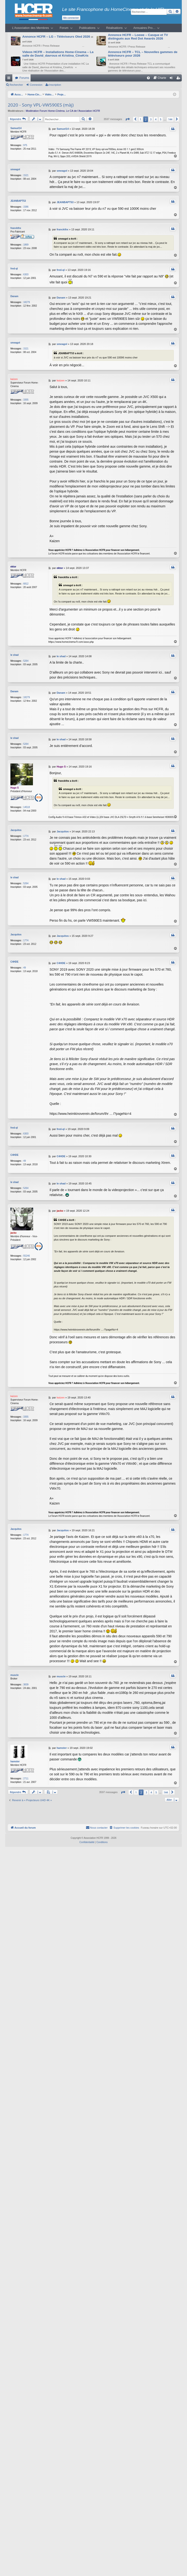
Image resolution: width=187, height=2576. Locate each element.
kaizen (14, 378)
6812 (25, 583)
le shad (14, 654)
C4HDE (14, 960)
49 (24, 966)
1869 (25, 244)
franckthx (15, 227)
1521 (25, 175)
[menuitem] (148, 77)
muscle (14, 1672)
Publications (87, 28)
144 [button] (170, 119)
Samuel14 (16, 128)
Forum (64, 28)
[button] (127, 119)
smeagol (15, 169)
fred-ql (14, 268)
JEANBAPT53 (18, 201)
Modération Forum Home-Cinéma (45, 110)
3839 (25, 1681)
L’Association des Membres (30, 28)
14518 (26, 806)
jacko (13, 1229)
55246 (26, 1252)
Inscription (55, 84)
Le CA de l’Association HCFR (83, 110)
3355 (25, 399)
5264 (25, 660)
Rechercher (16, 84)
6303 (25, 274)
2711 (25, 1775)
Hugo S (14, 787)
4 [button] (155, 119)
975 (25, 145)
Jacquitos (16, 829)
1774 (25, 835)
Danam (14, 295)
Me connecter (71, 17)
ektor (13, 566)
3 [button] (150, 119)
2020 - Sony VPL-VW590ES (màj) (41, 105)
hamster (15, 1758)
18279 (26, 301)
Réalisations (114, 28)
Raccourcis (9, 78)
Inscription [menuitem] (179, 78)
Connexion (36, 84)
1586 (25, 206)
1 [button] (140, 119)
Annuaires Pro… (144, 28)
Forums (24, 78)
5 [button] (160, 119)
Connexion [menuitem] (172, 78)
